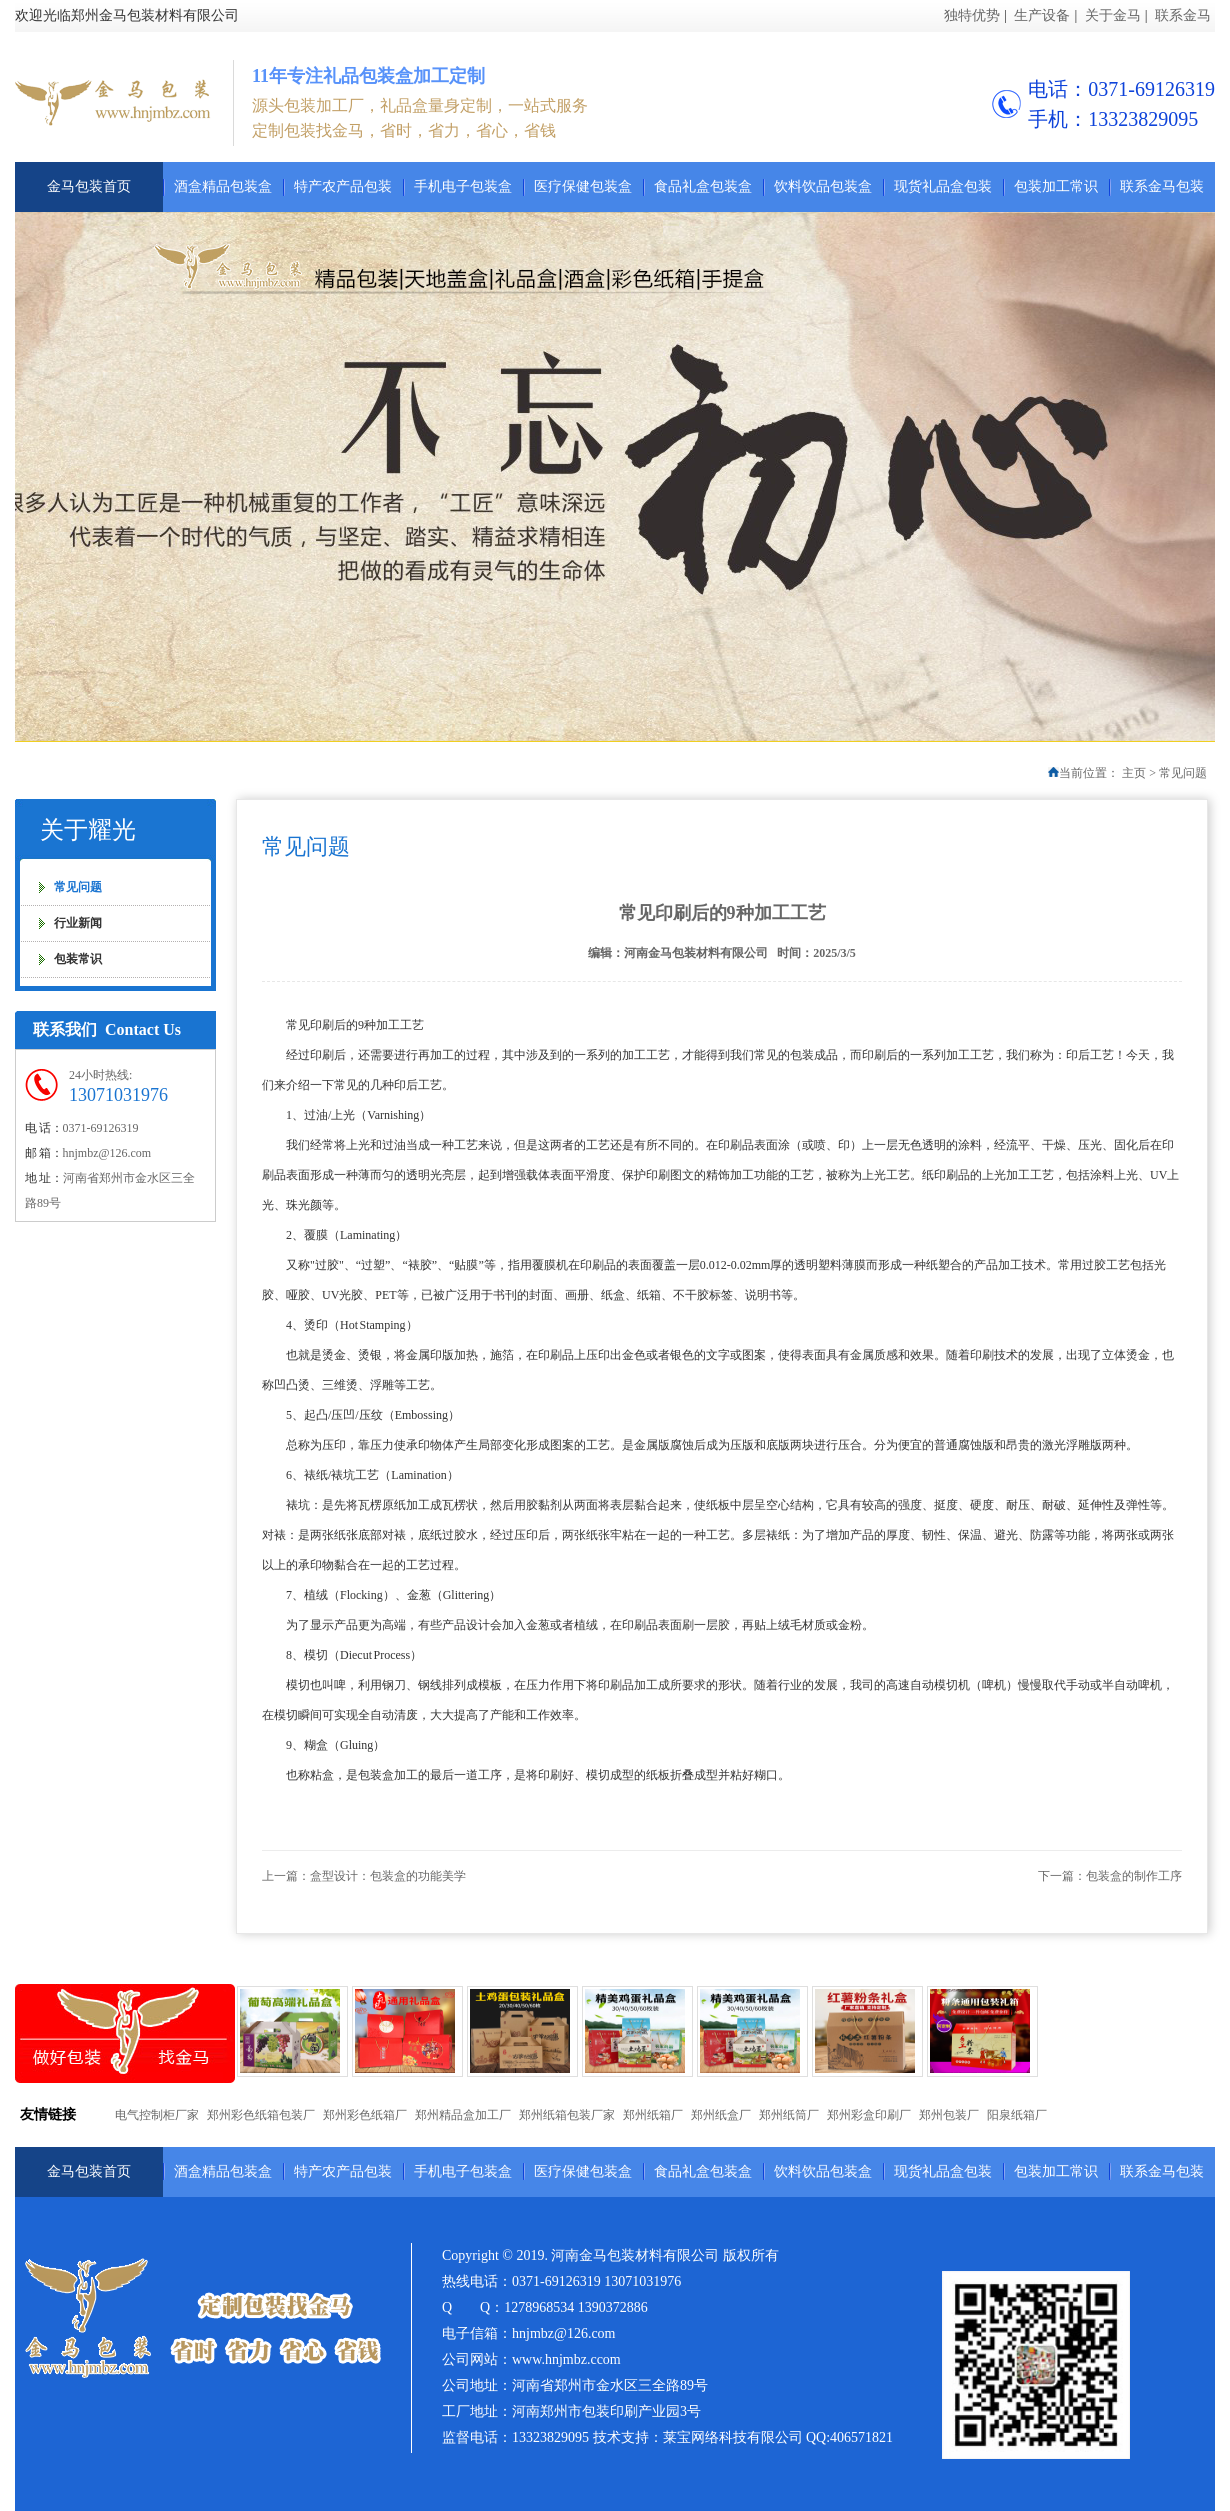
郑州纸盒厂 (721, 2115)
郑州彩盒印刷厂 (869, 2115)
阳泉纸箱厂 (1017, 2115)
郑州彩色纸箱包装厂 (261, 2115)
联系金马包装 (1162, 186)
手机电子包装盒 (463, 186)
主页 (1134, 773)
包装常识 (78, 959)
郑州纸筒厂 (789, 2115)
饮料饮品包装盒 (823, 186)
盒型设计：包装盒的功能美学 (388, 1876)
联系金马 (1183, 15)
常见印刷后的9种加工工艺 (722, 913)
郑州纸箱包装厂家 (567, 2115)
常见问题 (1183, 773)
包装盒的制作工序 (1134, 1876)
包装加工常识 (1056, 186)
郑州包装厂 (949, 2115)
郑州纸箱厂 (653, 2115)
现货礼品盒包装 (943, 186)
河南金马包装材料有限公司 (696, 953)
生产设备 (1042, 15)
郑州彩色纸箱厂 (365, 2115)
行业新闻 (78, 923)
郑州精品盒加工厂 (463, 2115)
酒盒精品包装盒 (223, 186)
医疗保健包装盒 (583, 186)
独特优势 (972, 15)
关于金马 (1113, 15)
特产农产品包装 (343, 186)
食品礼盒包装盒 (703, 186)
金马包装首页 (89, 186)
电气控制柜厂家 (157, 2115)
